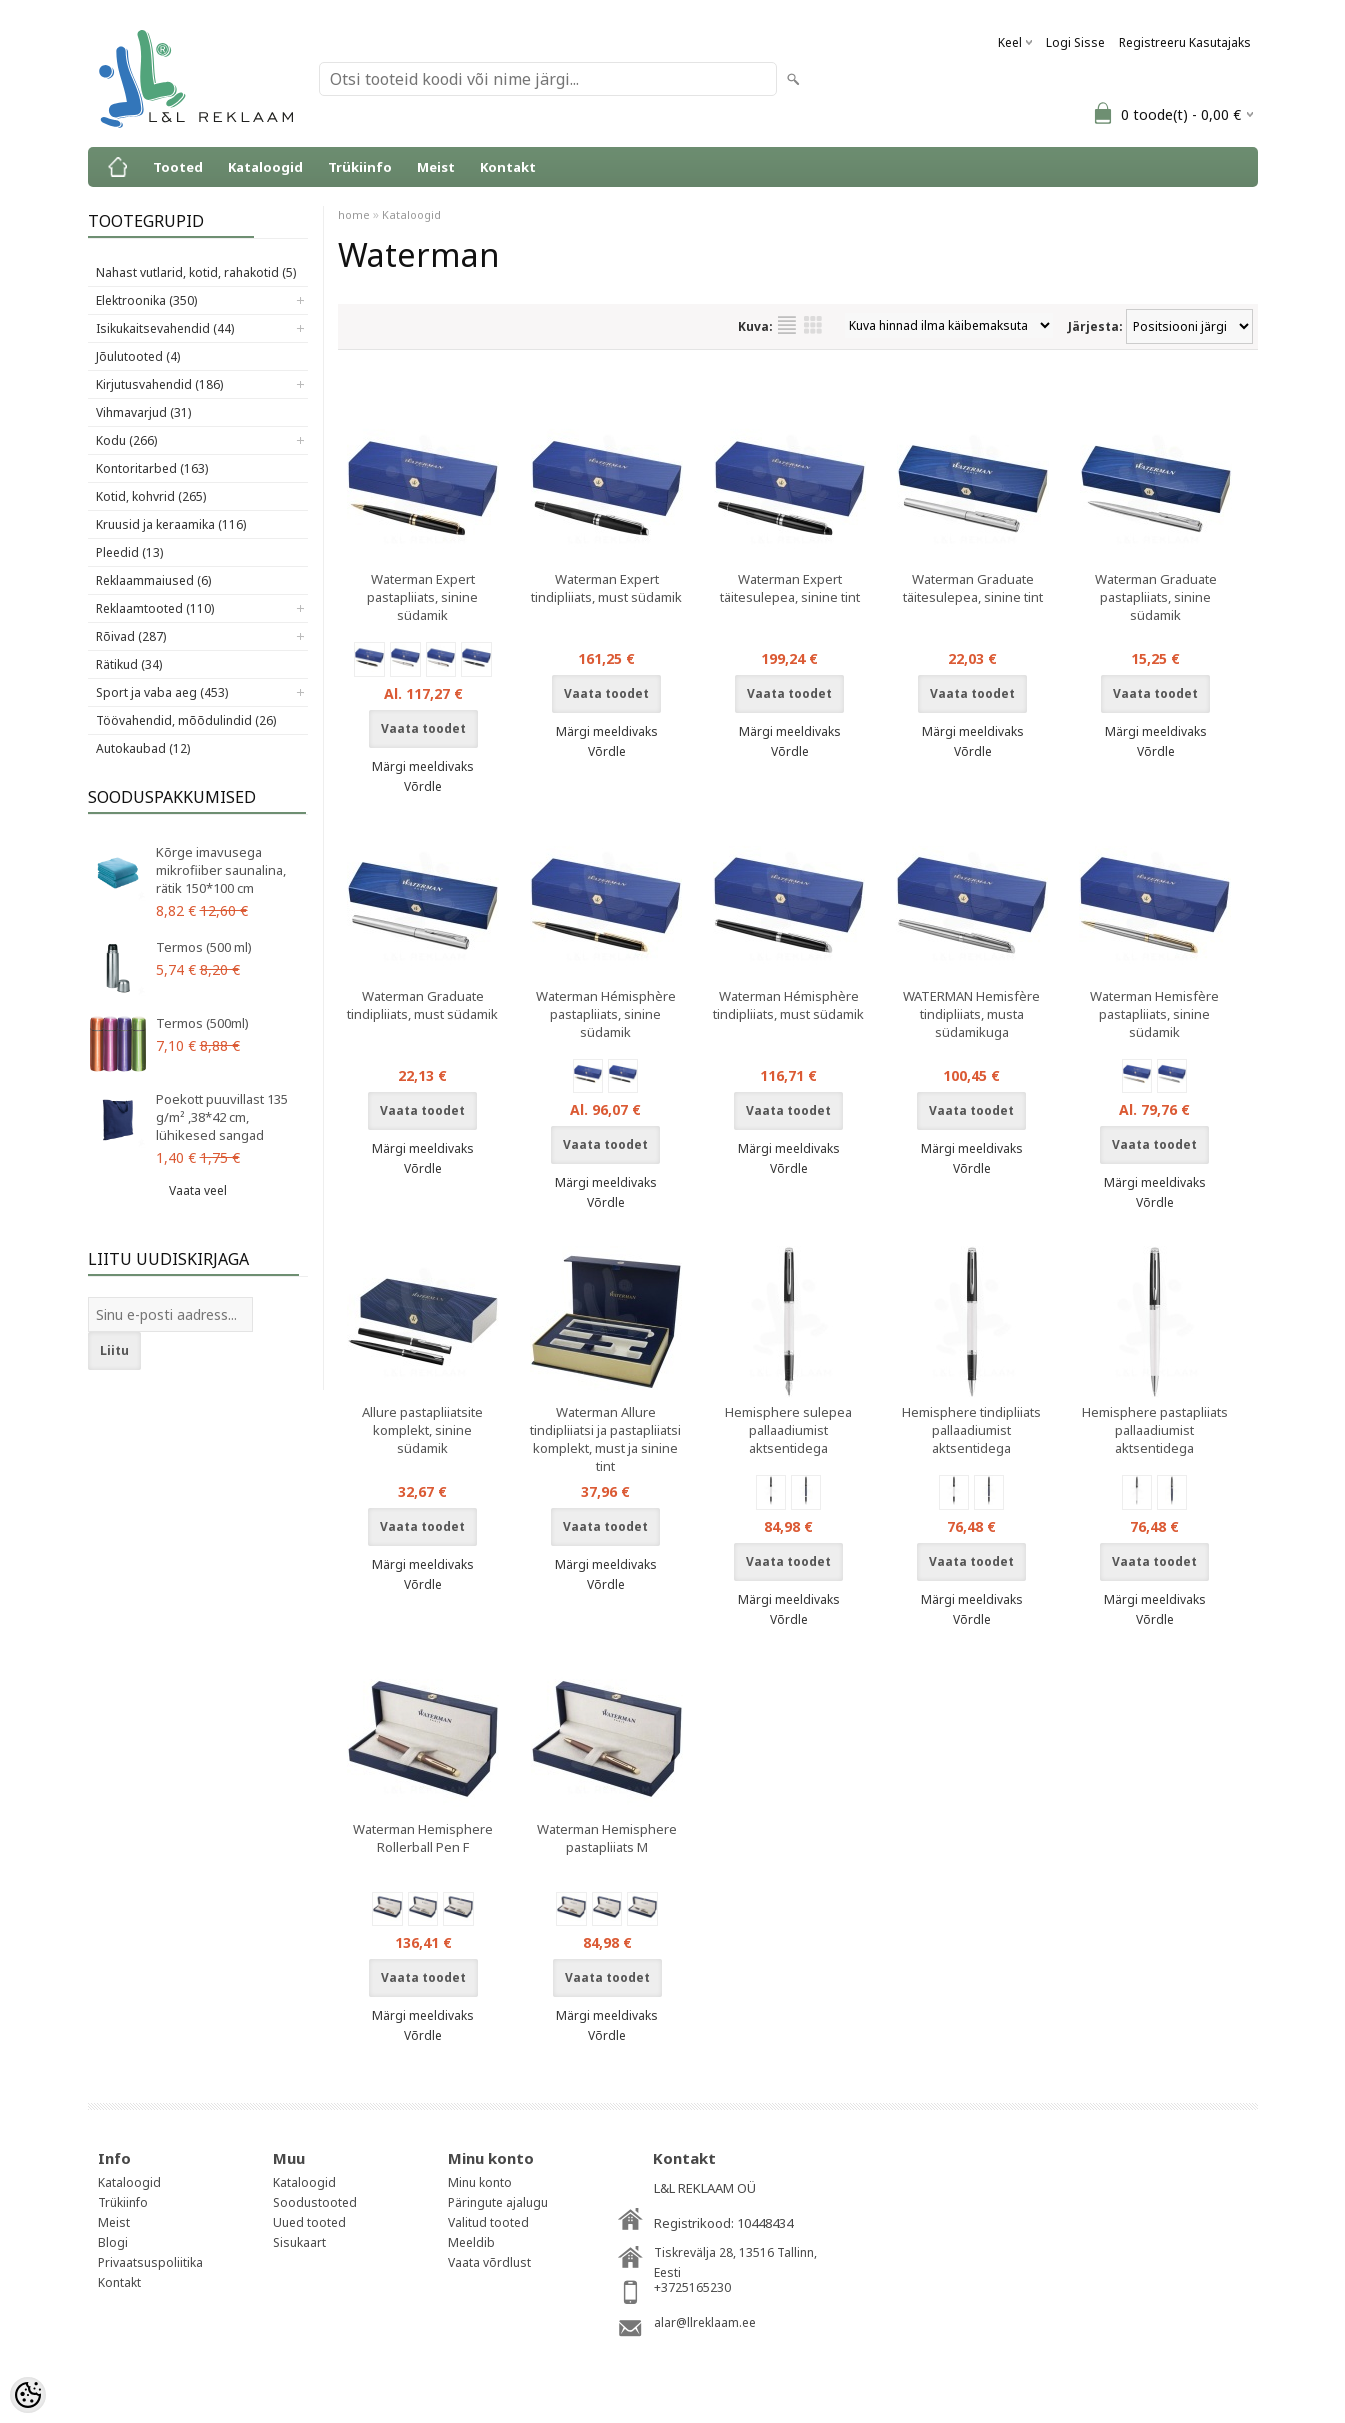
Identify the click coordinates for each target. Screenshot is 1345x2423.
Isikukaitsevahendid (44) (165, 328)
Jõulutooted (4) (138, 356)
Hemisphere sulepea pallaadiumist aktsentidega (788, 1430)
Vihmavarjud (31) (143, 412)
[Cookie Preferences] (28, 2395)
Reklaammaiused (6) (153, 580)
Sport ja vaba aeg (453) (162, 692)
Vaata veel (198, 1190)
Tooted (178, 167)
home (354, 214)
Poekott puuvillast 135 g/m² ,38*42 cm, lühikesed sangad (222, 1117)
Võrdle (423, 786)
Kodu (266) (126, 440)
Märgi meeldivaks (423, 766)
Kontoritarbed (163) (152, 468)
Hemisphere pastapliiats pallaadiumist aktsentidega (1155, 1430)
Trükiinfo (360, 167)
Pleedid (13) (129, 552)
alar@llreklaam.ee (705, 2322)
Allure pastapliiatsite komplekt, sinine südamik (422, 1430)
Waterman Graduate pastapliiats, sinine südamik (1156, 597)
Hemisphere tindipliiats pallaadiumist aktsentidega (971, 1430)
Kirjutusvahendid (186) (159, 384)
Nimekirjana (787, 325)
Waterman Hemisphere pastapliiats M (607, 1838)
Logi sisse (1075, 42)
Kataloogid (265, 167)
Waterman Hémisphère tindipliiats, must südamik (788, 1005)
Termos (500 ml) (204, 947)
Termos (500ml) (202, 1023)
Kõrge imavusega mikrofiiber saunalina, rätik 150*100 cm (221, 870)
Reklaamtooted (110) (155, 608)
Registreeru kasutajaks (1185, 42)
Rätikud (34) (129, 664)
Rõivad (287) (131, 636)
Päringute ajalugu (498, 2202)
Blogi (113, 2242)
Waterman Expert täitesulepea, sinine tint (790, 588)
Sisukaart (299, 2242)
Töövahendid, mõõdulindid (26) (186, 720)
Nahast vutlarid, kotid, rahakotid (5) (196, 272)
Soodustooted (315, 2202)
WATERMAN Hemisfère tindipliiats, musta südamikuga (971, 1014)
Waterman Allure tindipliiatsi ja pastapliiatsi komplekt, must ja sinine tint (605, 1439)
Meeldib (471, 2242)
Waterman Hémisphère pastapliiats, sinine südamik (606, 1014)
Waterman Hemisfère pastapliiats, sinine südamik (1154, 1014)
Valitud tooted (488, 2222)
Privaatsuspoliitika (150, 2262)
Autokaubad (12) (143, 748)
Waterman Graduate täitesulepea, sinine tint (973, 588)
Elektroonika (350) (146, 300)
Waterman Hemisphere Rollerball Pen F (423, 1838)
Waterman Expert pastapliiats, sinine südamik (422, 597)
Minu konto (480, 2182)
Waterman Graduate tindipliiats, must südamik (422, 1005)
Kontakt (508, 167)
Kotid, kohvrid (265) (151, 496)
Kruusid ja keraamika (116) (171, 524)
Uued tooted (309, 2222)
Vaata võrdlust (489, 2262)
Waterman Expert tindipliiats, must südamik (606, 588)
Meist (436, 167)
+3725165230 (692, 2287)
